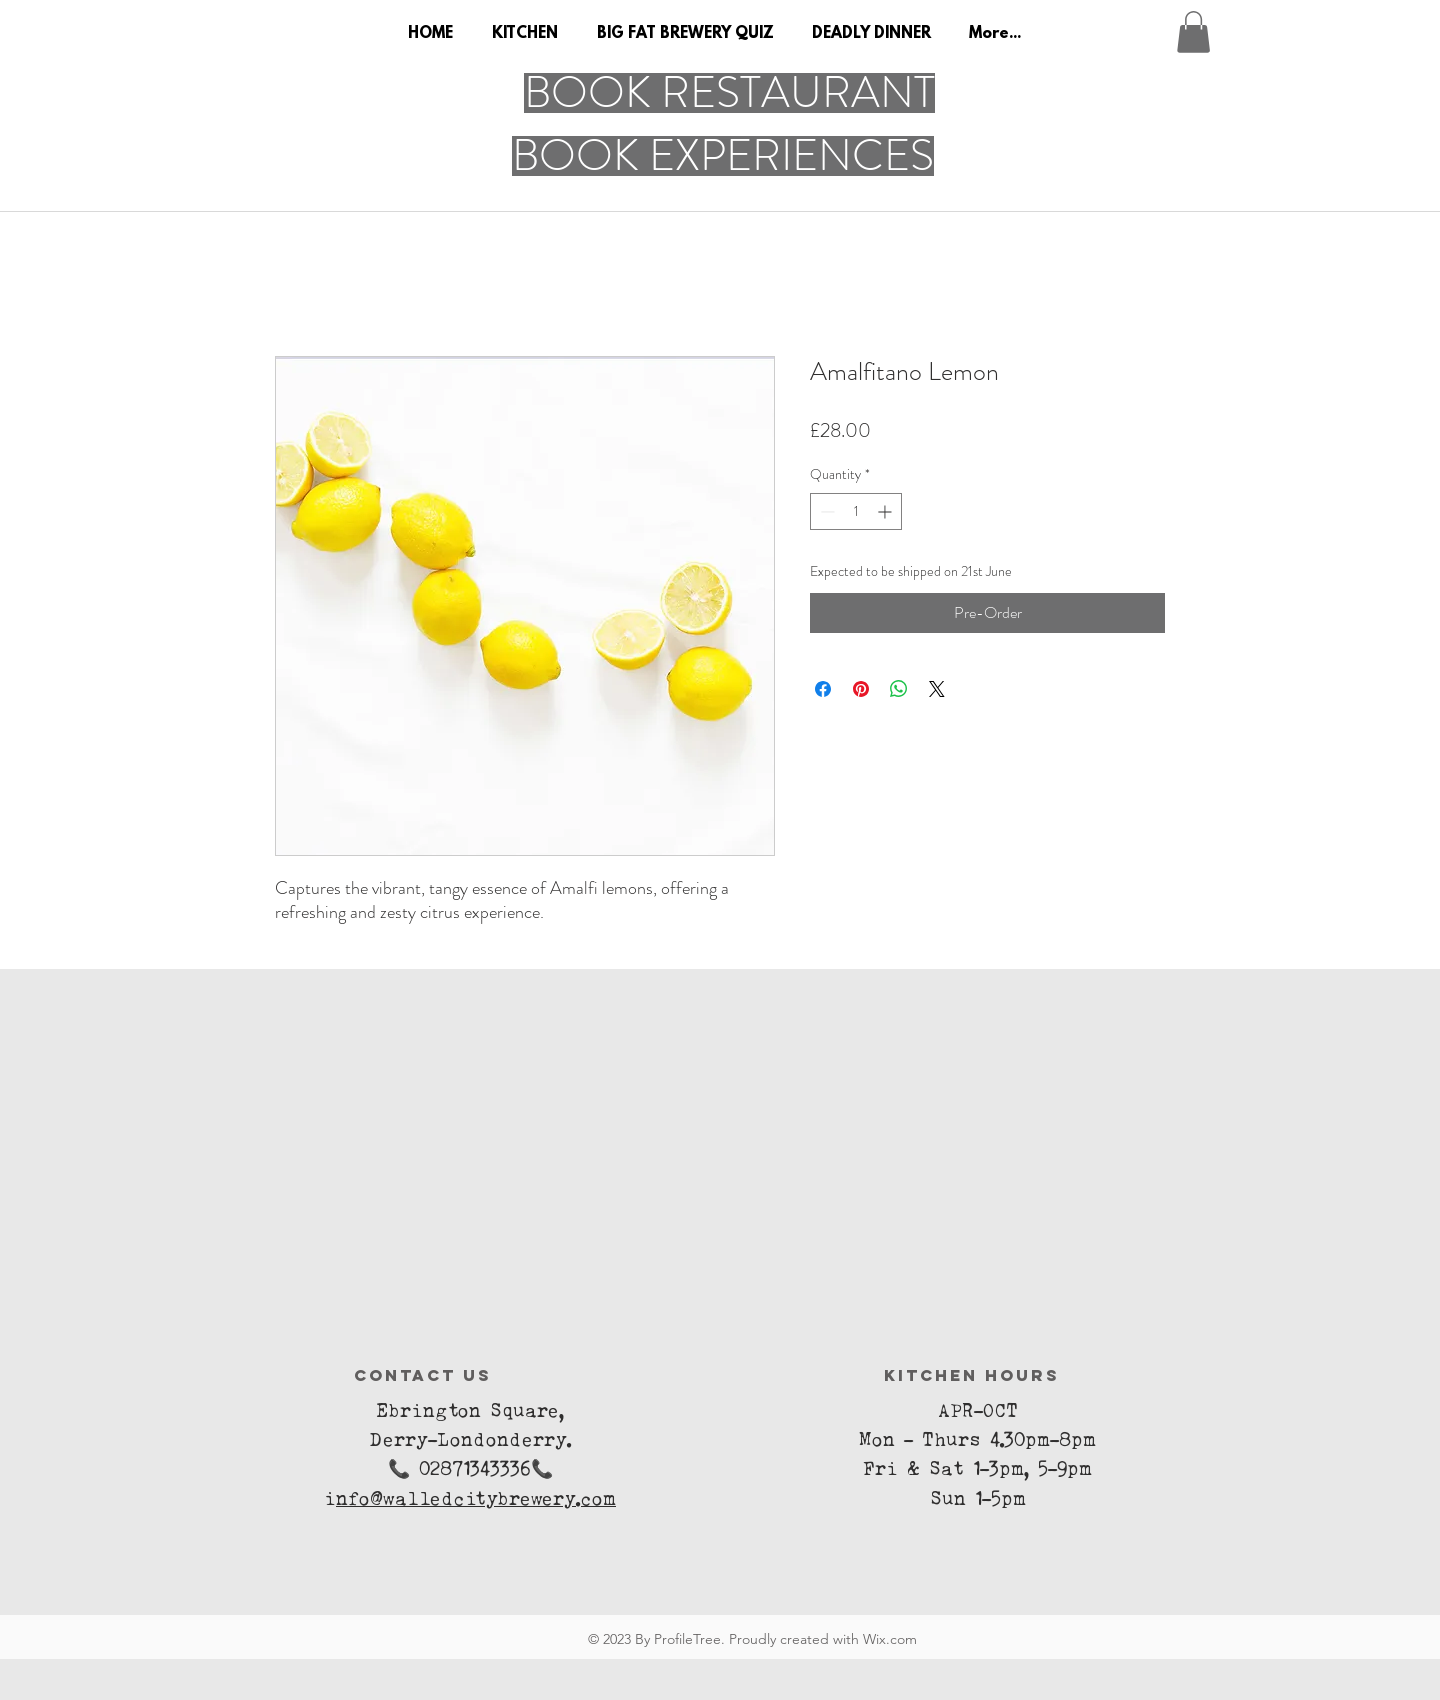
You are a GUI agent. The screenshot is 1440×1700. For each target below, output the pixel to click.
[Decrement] (825, 511)
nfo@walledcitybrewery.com (476, 1503)
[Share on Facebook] (823, 689)
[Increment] (886, 511)
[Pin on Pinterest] (861, 689)
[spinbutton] (856, 511)
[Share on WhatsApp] (899, 689)
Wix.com (890, 1639)
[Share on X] (937, 689)
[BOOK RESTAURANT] (729, 93)
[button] (1193, 32)
